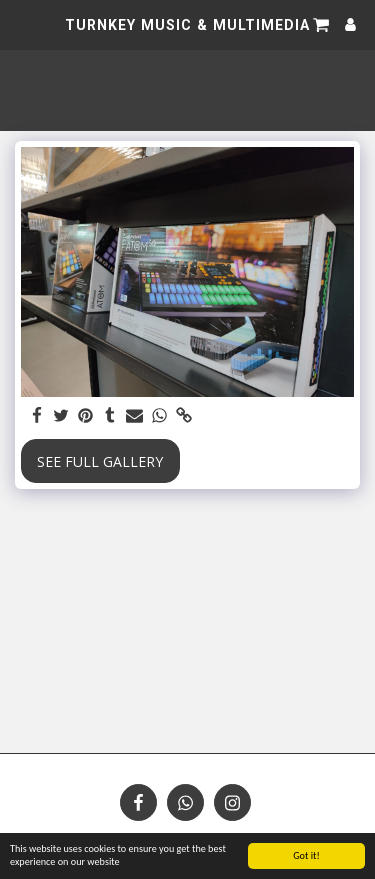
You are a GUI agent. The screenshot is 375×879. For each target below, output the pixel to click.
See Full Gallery (100, 461)
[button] (22, 23)
